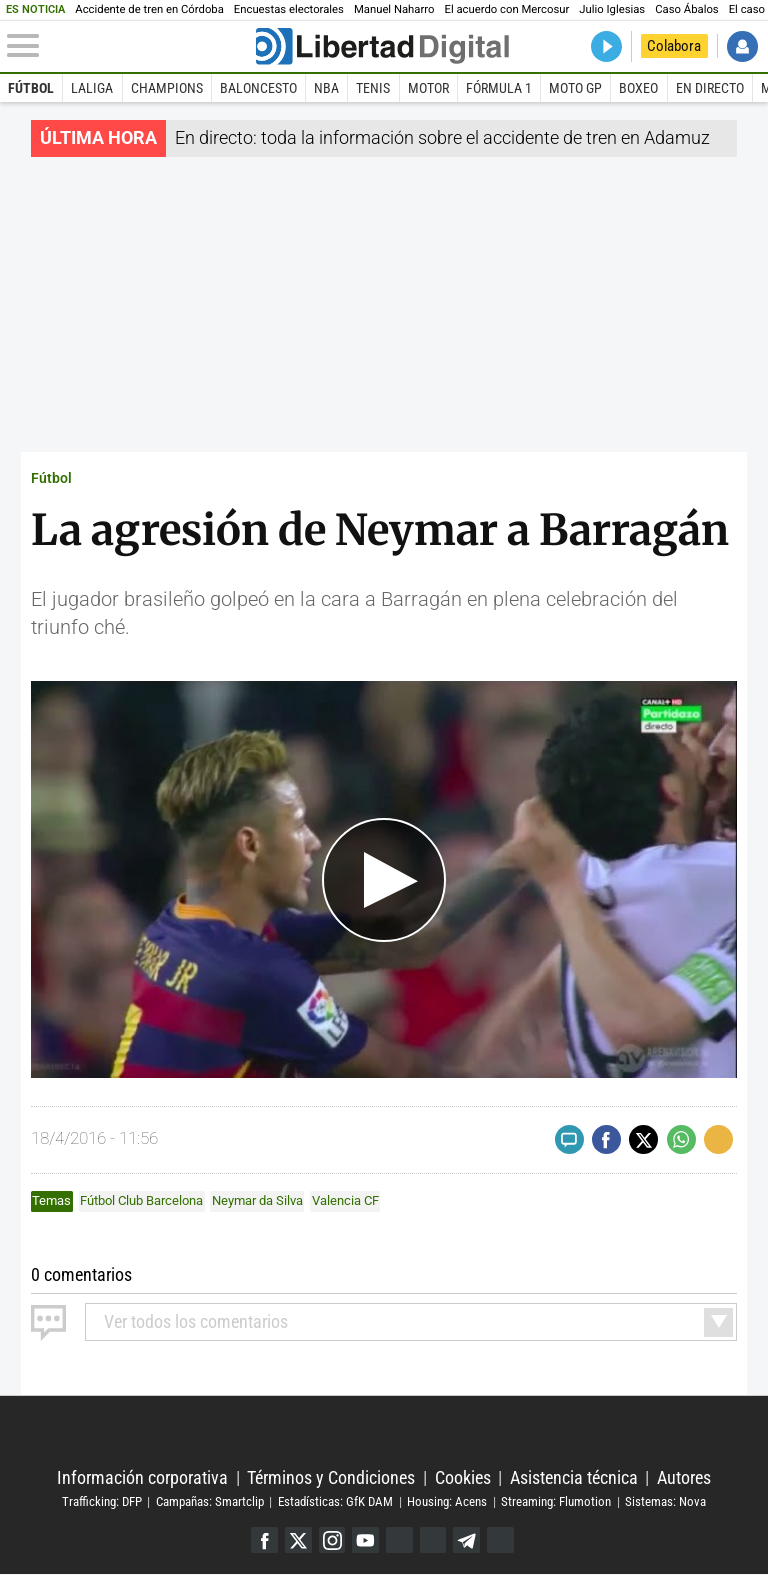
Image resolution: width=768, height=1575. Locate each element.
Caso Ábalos (686, 9)
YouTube (365, 1540)
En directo (710, 88)
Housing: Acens (447, 1501)
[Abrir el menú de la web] (129, 46)
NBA (326, 88)
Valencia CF (345, 1200)
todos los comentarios (196, 1321)
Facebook (263, 1540)
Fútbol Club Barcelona (141, 1200)
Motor (428, 88)
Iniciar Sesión (742, 46)
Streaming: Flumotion (556, 1501)
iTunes (501, 1540)
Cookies (463, 1477)
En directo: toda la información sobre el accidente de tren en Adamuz (442, 137)
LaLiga (92, 88)
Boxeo (638, 88)
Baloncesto (258, 88)
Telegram (467, 1540)
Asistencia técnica (574, 1477)
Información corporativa (142, 1477)
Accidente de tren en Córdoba (149, 9)
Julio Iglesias (612, 9)
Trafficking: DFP (102, 1501)
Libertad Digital (383, 1432)
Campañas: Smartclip (210, 1501)
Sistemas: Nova (665, 1501)
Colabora (674, 46)
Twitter (297, 1540)
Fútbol (31, 88)
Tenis (373, 88)
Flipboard (433, 1540)
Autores (684, 1477)
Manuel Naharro (394, 9)
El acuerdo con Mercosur (506, 9)
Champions (167, 88)
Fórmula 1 (499, 88)
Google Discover (399, 1540)
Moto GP (575, 88)
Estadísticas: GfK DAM (335, 1501)
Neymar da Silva (257, 1200)
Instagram (331, 1540)
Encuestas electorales (289, 9)
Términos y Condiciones (331, 1477)
